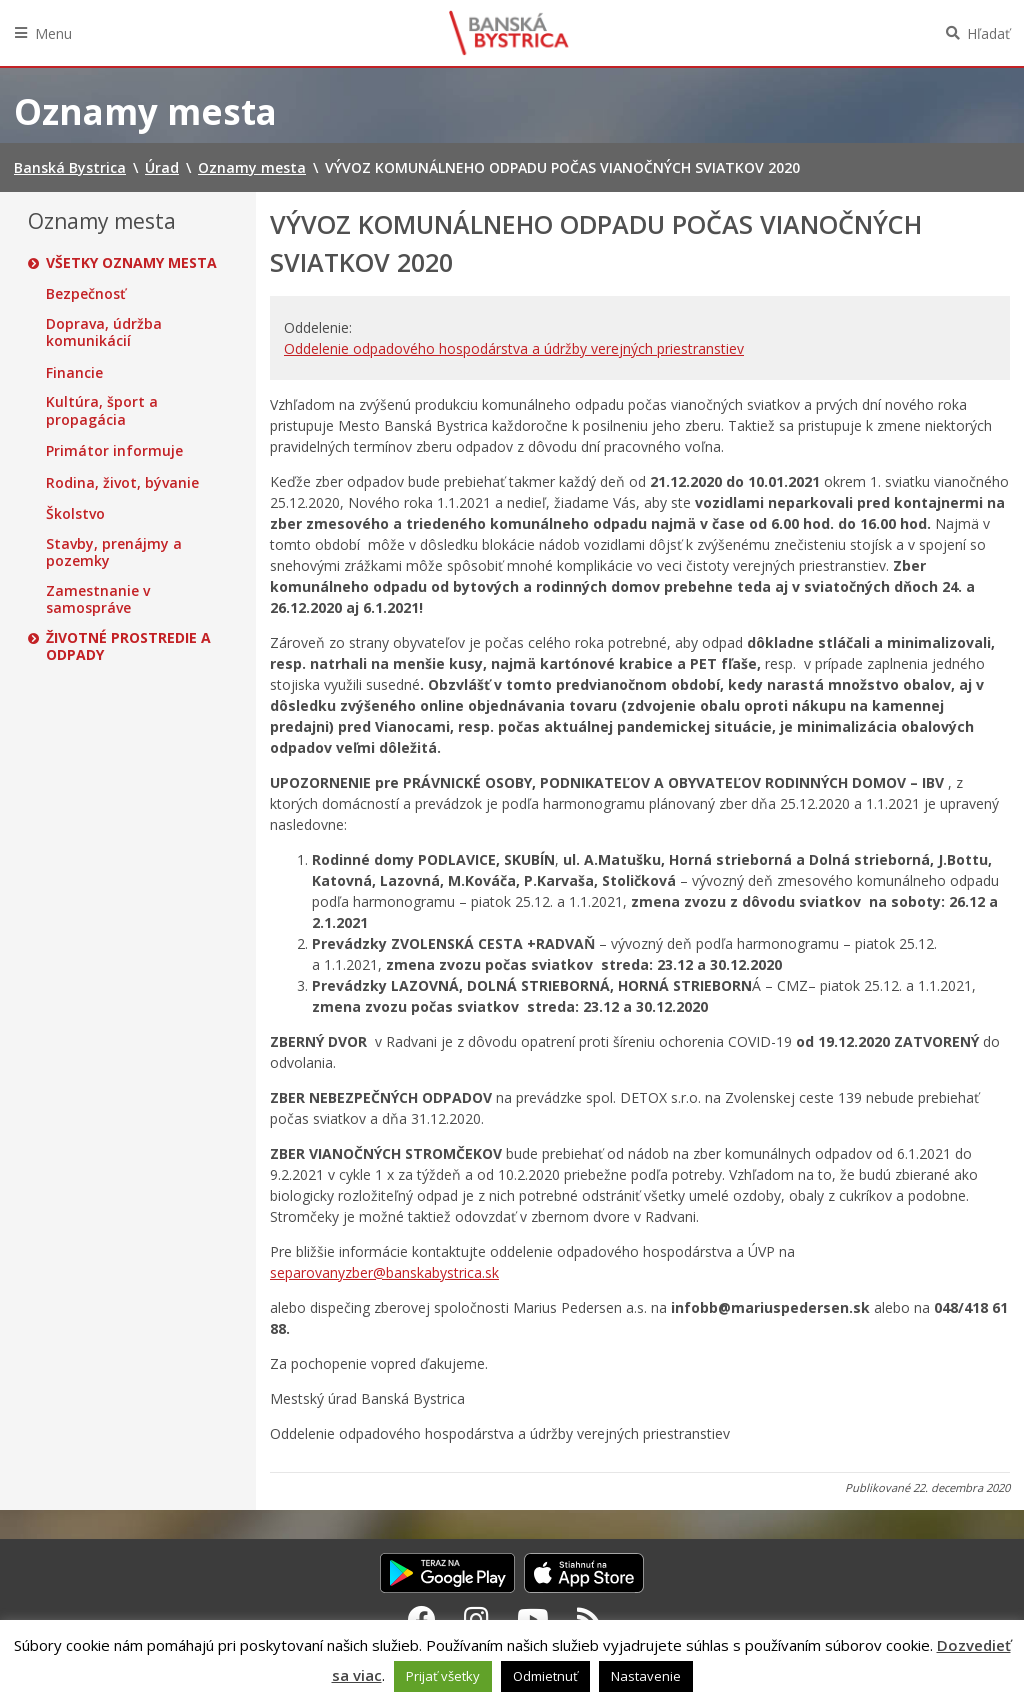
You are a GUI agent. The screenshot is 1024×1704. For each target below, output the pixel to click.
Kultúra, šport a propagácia (102, 410)
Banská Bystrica (509, 33)
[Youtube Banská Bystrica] (533, 1619)
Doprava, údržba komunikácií (104, 332)
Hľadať (988, 33)
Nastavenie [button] (646, 1676)
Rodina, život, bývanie (122, 483)
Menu (53, 33)
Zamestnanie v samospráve (98, 599)
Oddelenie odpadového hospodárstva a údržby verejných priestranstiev (514, 348)
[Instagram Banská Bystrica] (476, 1619)
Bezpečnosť (86, 294)
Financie (74, 373)
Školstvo (75, 514)
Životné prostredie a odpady (128, 646)
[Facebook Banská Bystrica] (422, 1619)
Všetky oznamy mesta (131, 263)
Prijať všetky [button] (443, 1676)
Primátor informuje (114, 451)
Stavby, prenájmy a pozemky (114, 552)
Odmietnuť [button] (545, 1676)
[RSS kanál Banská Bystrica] (589, 1619)
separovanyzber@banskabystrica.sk (384, 1272)
